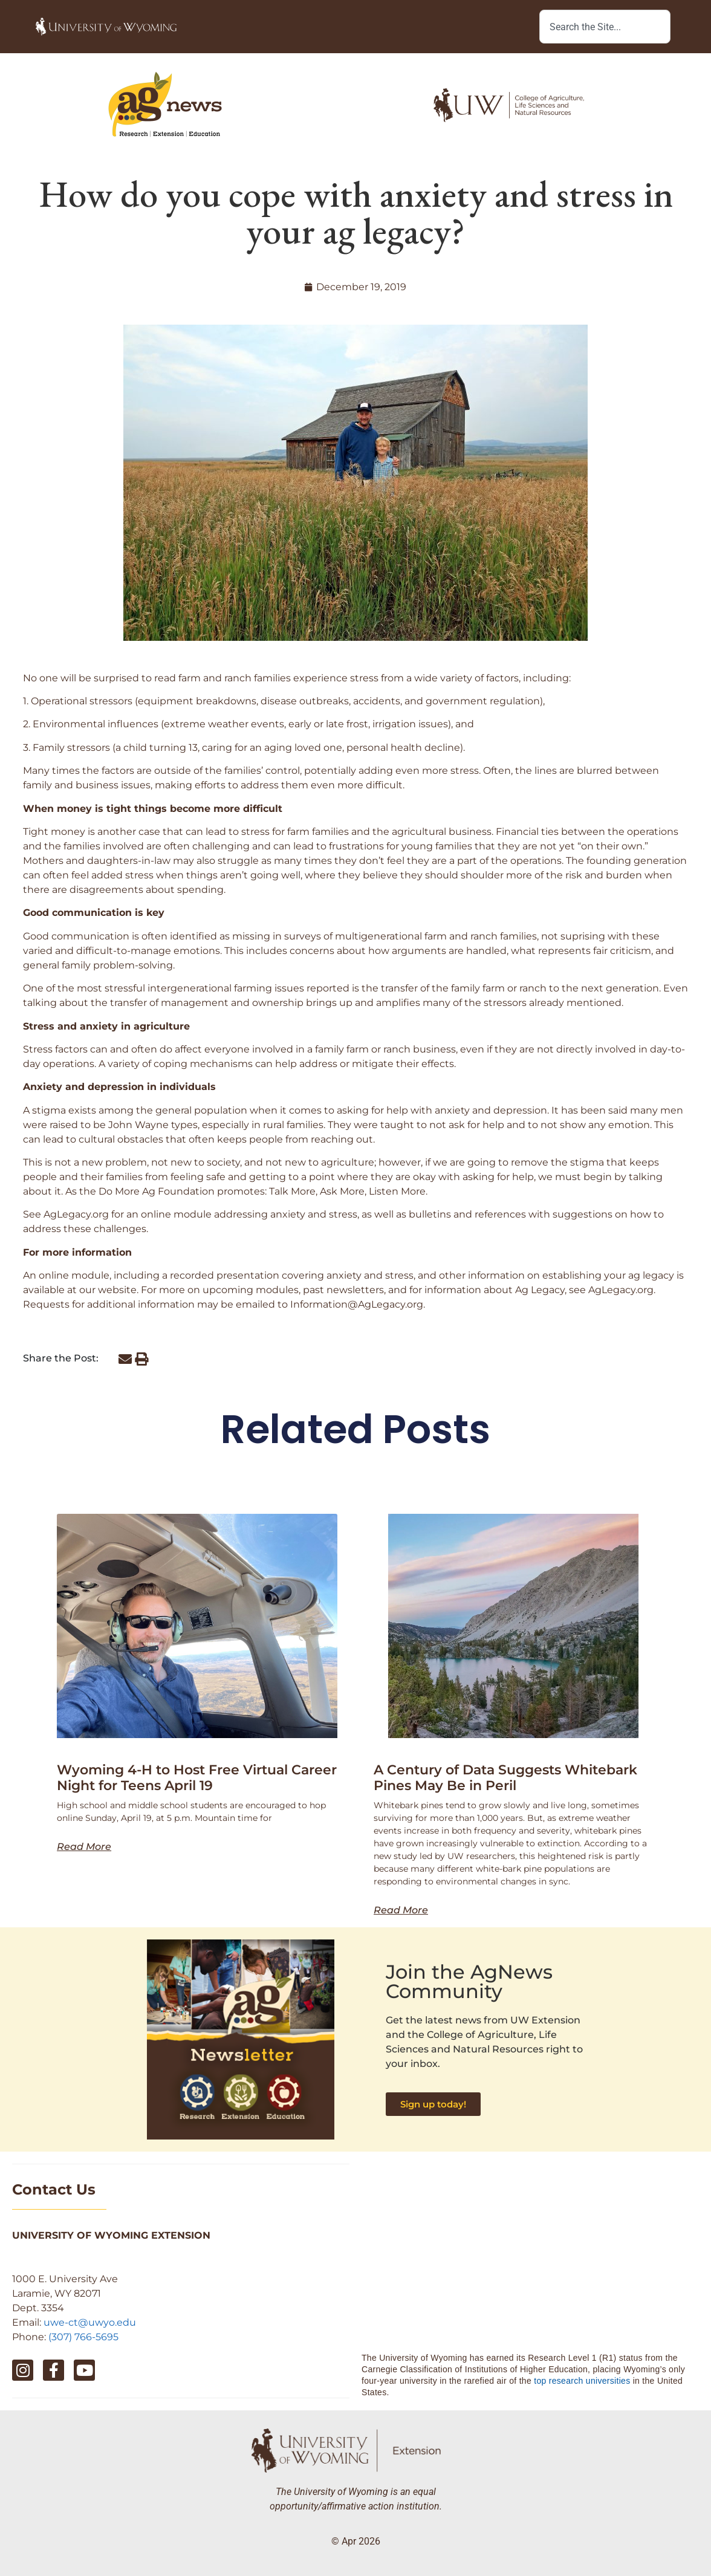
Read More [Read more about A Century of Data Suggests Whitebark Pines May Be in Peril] (401, 1910)
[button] (125, 1359)
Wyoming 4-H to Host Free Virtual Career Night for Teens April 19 (197, 1778)
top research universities (582, 2381)
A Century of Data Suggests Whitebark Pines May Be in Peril (505, 1778)
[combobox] (604, 27)
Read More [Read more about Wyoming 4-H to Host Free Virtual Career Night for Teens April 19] (84, 1847)
